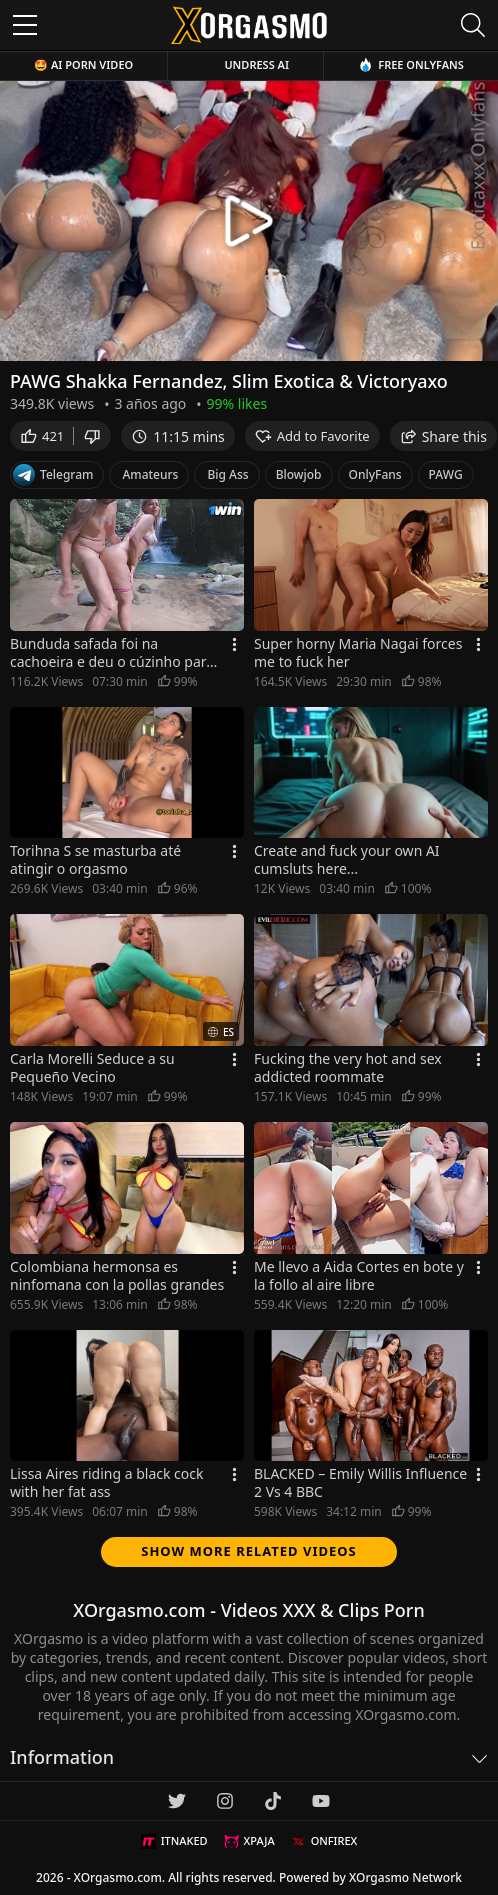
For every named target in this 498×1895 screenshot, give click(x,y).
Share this (443, 436)
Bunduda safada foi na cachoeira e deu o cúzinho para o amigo (112, 653)
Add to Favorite (312, 436)
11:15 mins (177, 436)
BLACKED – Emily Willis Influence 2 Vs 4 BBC (360, 1483)
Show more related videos (249, 1551)
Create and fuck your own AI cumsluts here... (347, 860)
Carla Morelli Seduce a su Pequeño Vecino (92, 1068)
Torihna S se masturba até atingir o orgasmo (95, 860)
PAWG (446, 474)
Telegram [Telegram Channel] (53, 475)
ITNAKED (174, 1841)
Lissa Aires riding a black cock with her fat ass (106, 1483)
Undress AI (256, 64)
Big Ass (227, 474)
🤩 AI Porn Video (83, 64)
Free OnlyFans (411, 64)
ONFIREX (324, 1841)
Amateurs (150, 474)
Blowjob (299, 474)
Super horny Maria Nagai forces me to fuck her (358, 653)
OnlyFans (375, 474)
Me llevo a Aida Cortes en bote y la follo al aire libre (359, 1276)
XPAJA (249, 1841)
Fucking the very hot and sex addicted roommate (348, 1068)
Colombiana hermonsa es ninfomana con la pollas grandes (117, 1276)
